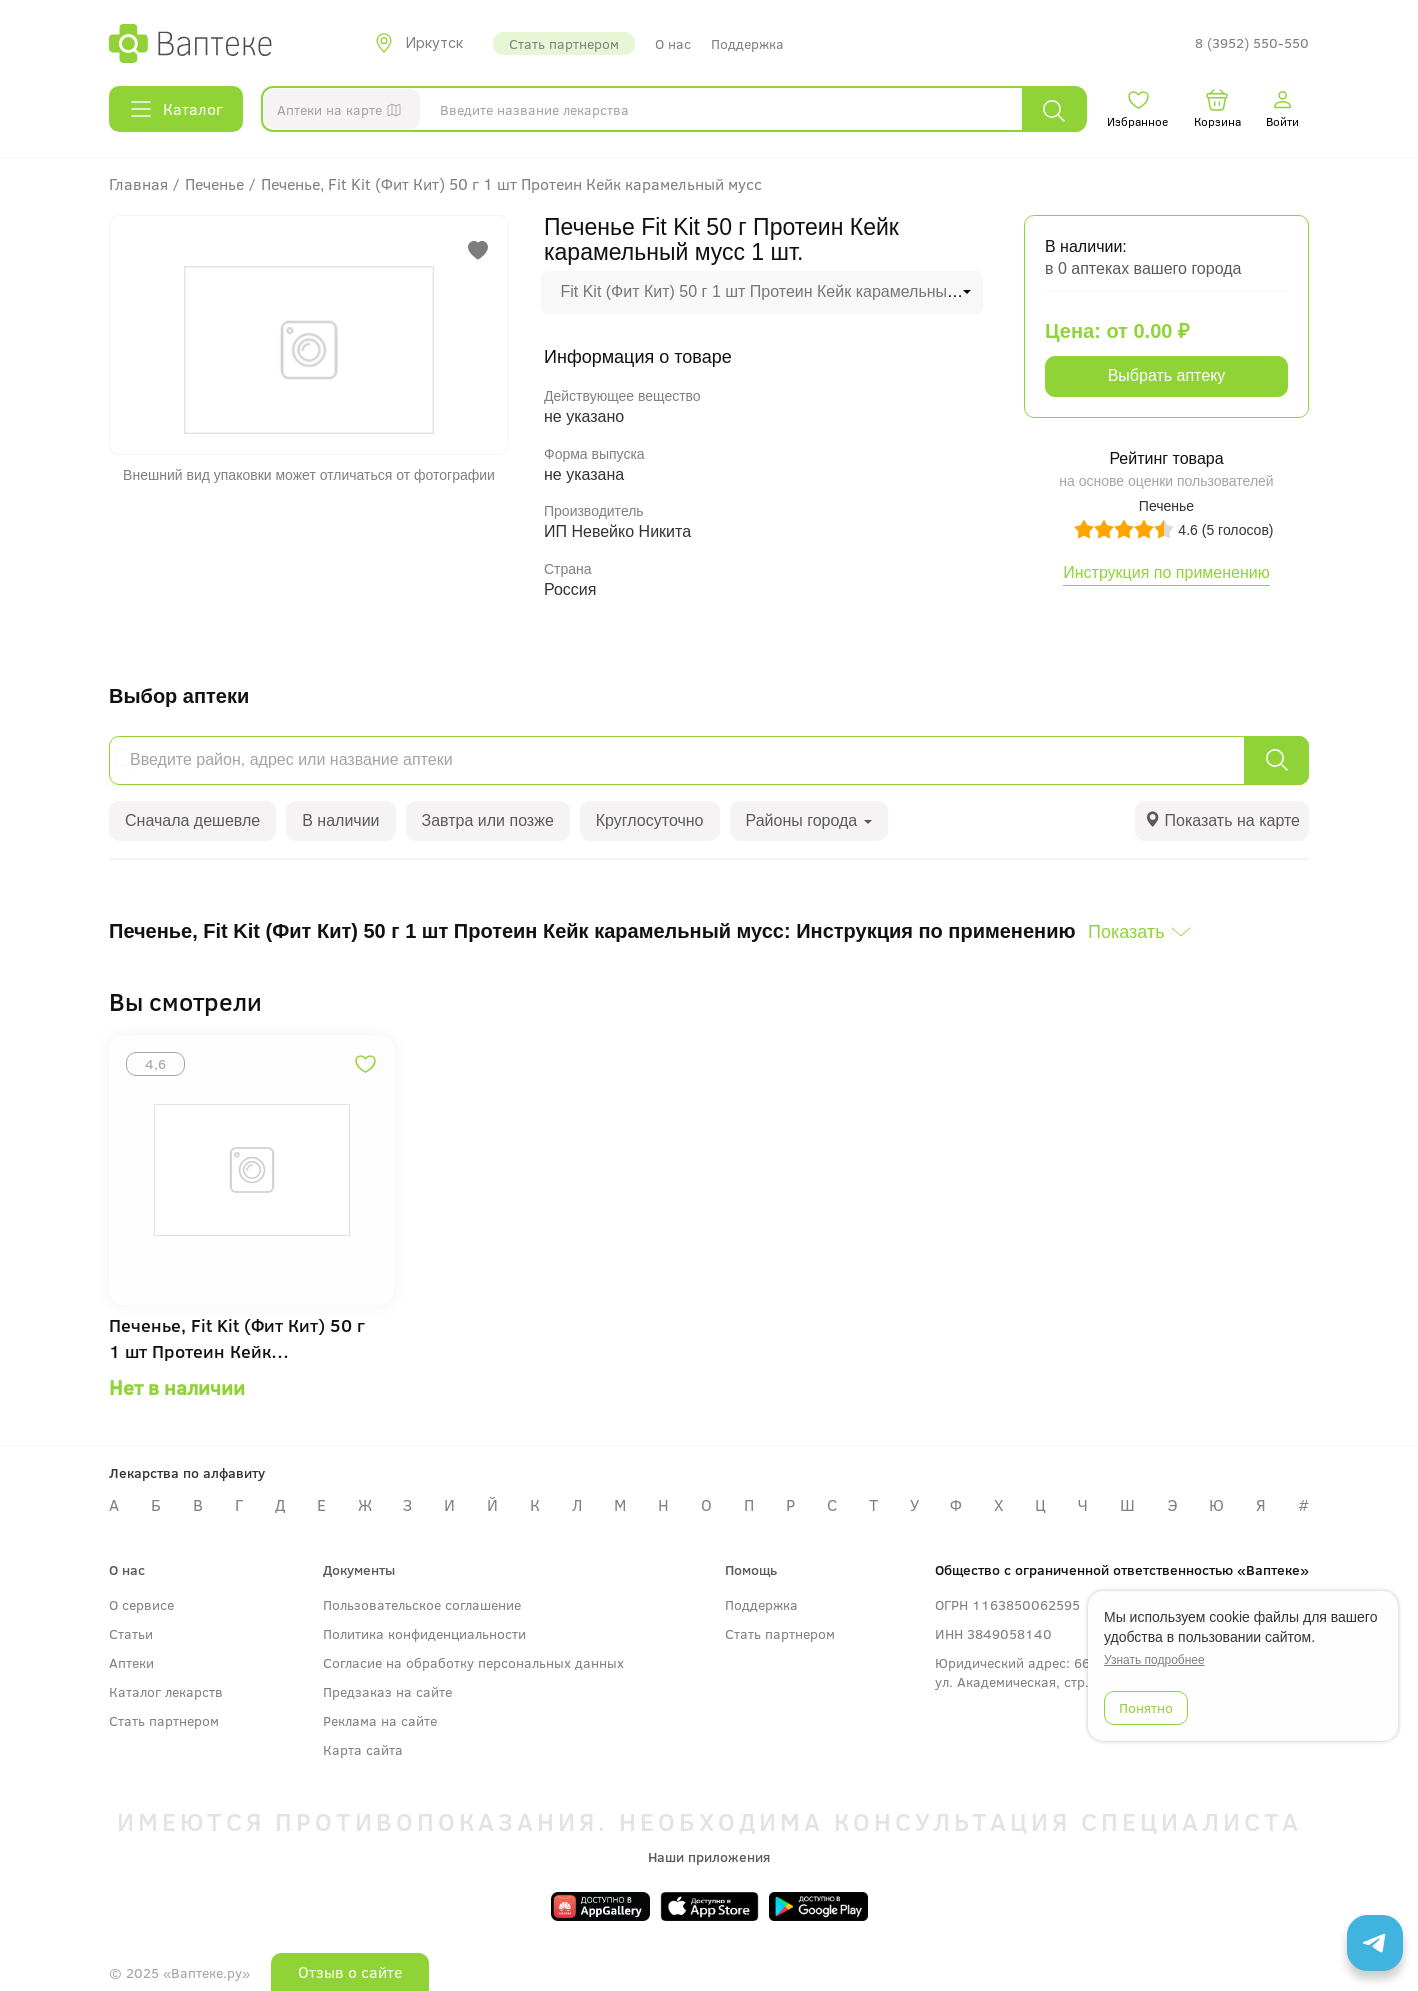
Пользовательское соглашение (422, 1604)
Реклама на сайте (380, 1720)
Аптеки (131, 1662)
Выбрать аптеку (1167, 375)
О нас (673, 43)
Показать (1126, 932)
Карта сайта (363, 1749)
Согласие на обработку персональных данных (473, 1662)
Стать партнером (564, 43)
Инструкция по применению (1166, 572)
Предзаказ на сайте (387, 1691)
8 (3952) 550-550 (1252, 43)
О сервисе (141, 1604)
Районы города (809, 820)
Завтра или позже (488, 820)
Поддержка (747, 43)
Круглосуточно (650, 820)
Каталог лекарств (166, 1691)
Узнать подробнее (1154, 1660)
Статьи (131, 1633)
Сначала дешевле (192, 820)
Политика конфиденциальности (424, 1633)
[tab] (1222, 821)
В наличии (340, 820)
